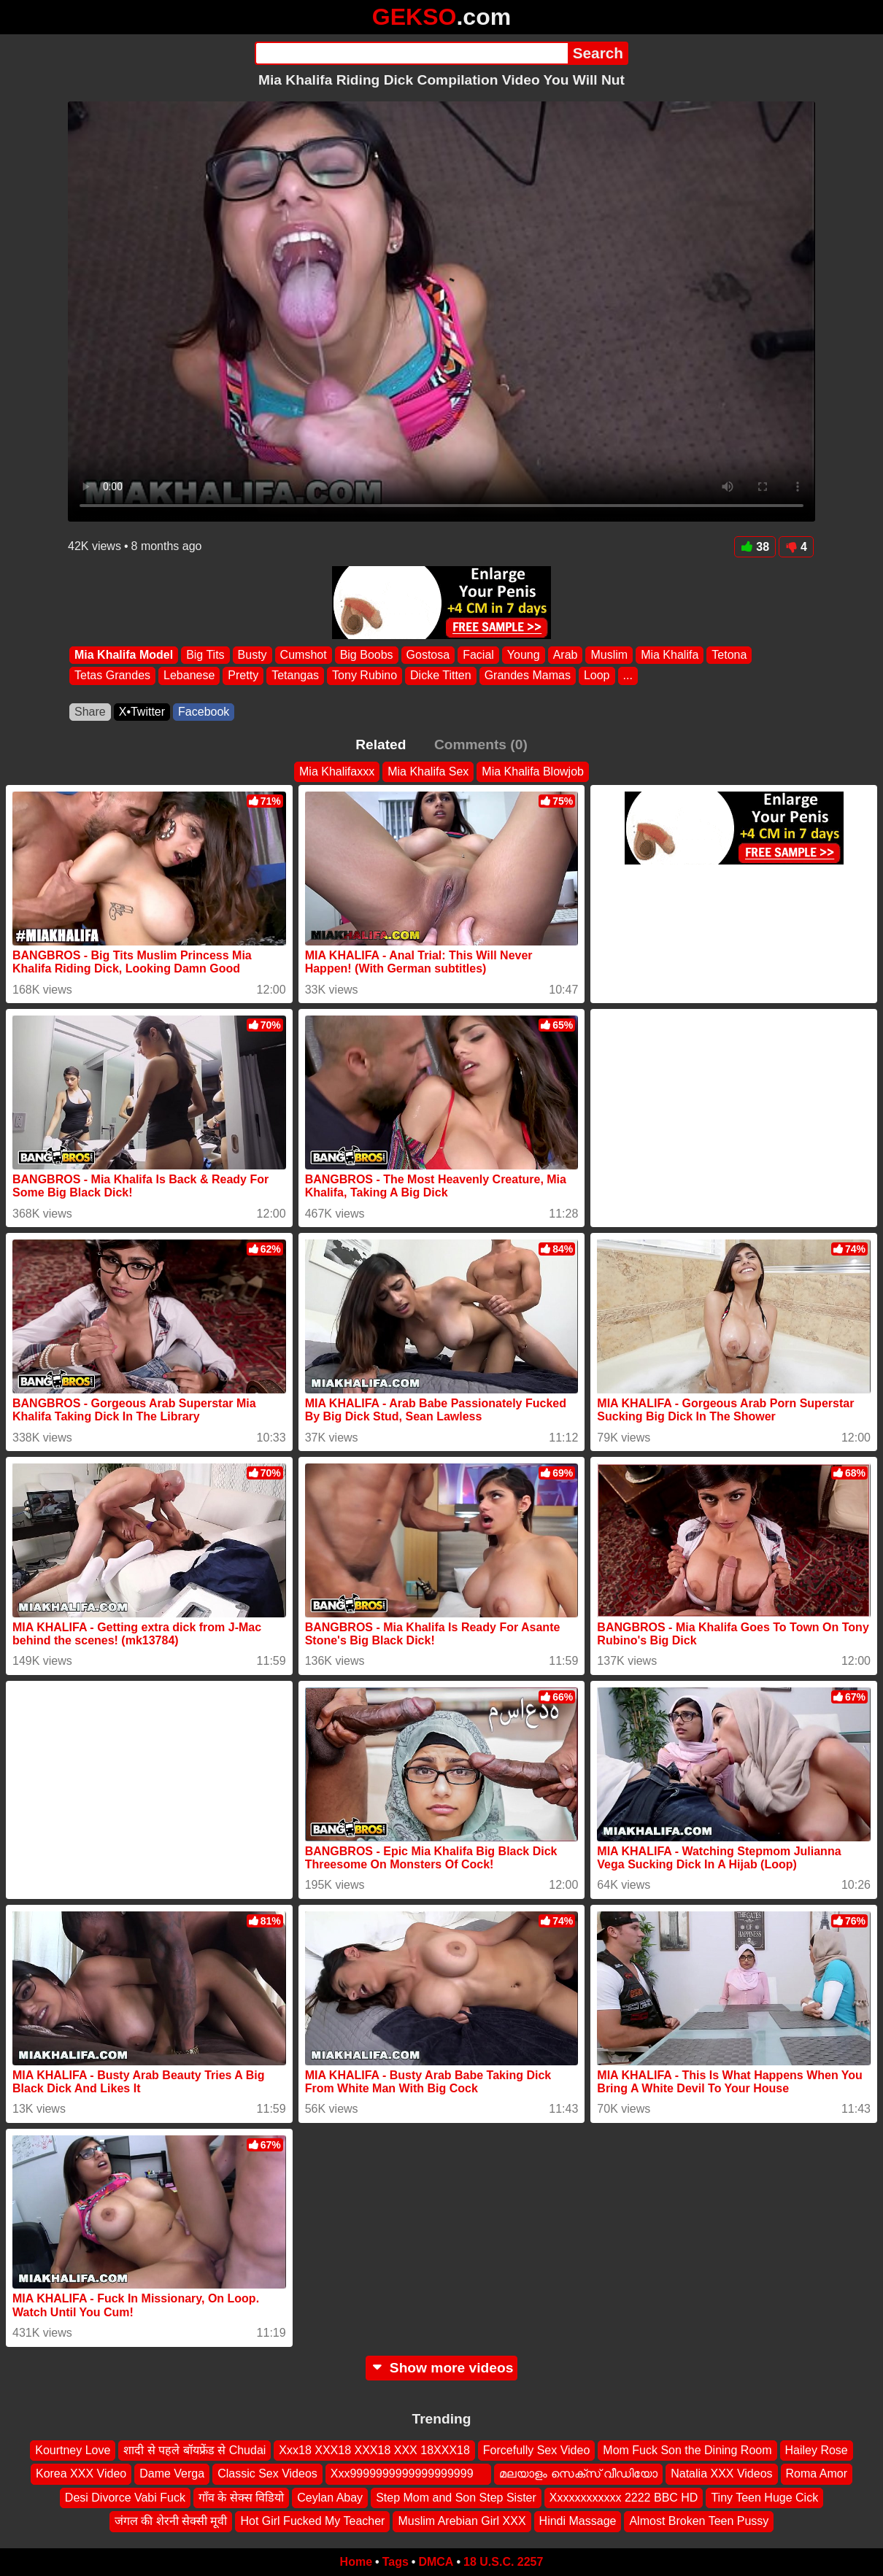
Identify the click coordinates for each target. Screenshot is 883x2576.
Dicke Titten (440, 676)
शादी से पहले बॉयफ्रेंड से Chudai (194, 2450)
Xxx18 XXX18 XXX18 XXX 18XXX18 (374, 2450)
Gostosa (428, 655)
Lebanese (189, 676)
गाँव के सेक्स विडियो (241, 2497)
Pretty (243, 676)
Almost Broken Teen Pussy (698, 2521)
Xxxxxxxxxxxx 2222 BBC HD (624, 2497)
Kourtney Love (72, 2450)
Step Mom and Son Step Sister (456, 2497)
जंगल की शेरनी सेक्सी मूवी (171, 2521)
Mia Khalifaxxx (336, 771)
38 (755, 547)
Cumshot (303, 655)
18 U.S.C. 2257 (503, 2562)
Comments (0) (481, 744)
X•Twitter (142, 711)
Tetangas (295, 676)
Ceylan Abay (330, 2497)
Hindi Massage (578, 2521)
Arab (565, 655)
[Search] (411, 53)
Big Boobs (366, 655)
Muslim (609, 655)
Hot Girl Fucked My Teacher (312, 2521)
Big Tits (205, 655)
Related (380, 744)
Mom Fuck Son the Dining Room (687, 2450)
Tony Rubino (364, 676)
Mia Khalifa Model (123, 655)
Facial (478, 655)
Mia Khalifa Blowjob (533, 771)
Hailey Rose (816, 2450)
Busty (252, 655)
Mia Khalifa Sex (428, 771)
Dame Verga (171, 2473)
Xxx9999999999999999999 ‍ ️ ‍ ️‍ (409, 2473)
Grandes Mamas (528, 676)
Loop (597, 676)
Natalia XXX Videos (721, 2473)
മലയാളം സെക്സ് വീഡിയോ (578, 2473)
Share (90, 711)
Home (356, 2562)
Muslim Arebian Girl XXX (461, 2521)
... (628, 676)
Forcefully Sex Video (536, 2450)
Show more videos (442, 2367)
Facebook (203, 711)
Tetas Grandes (112, 676)
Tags (395, 2562)
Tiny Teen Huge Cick (764, 2497)
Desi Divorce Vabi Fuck (125, 2497)
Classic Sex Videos (267, 2473)
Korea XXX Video (81, 2473)
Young (523, 655)
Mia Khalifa (669, 655)
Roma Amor (816, 2473)
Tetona (729, 655)
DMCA (435, 2562)
